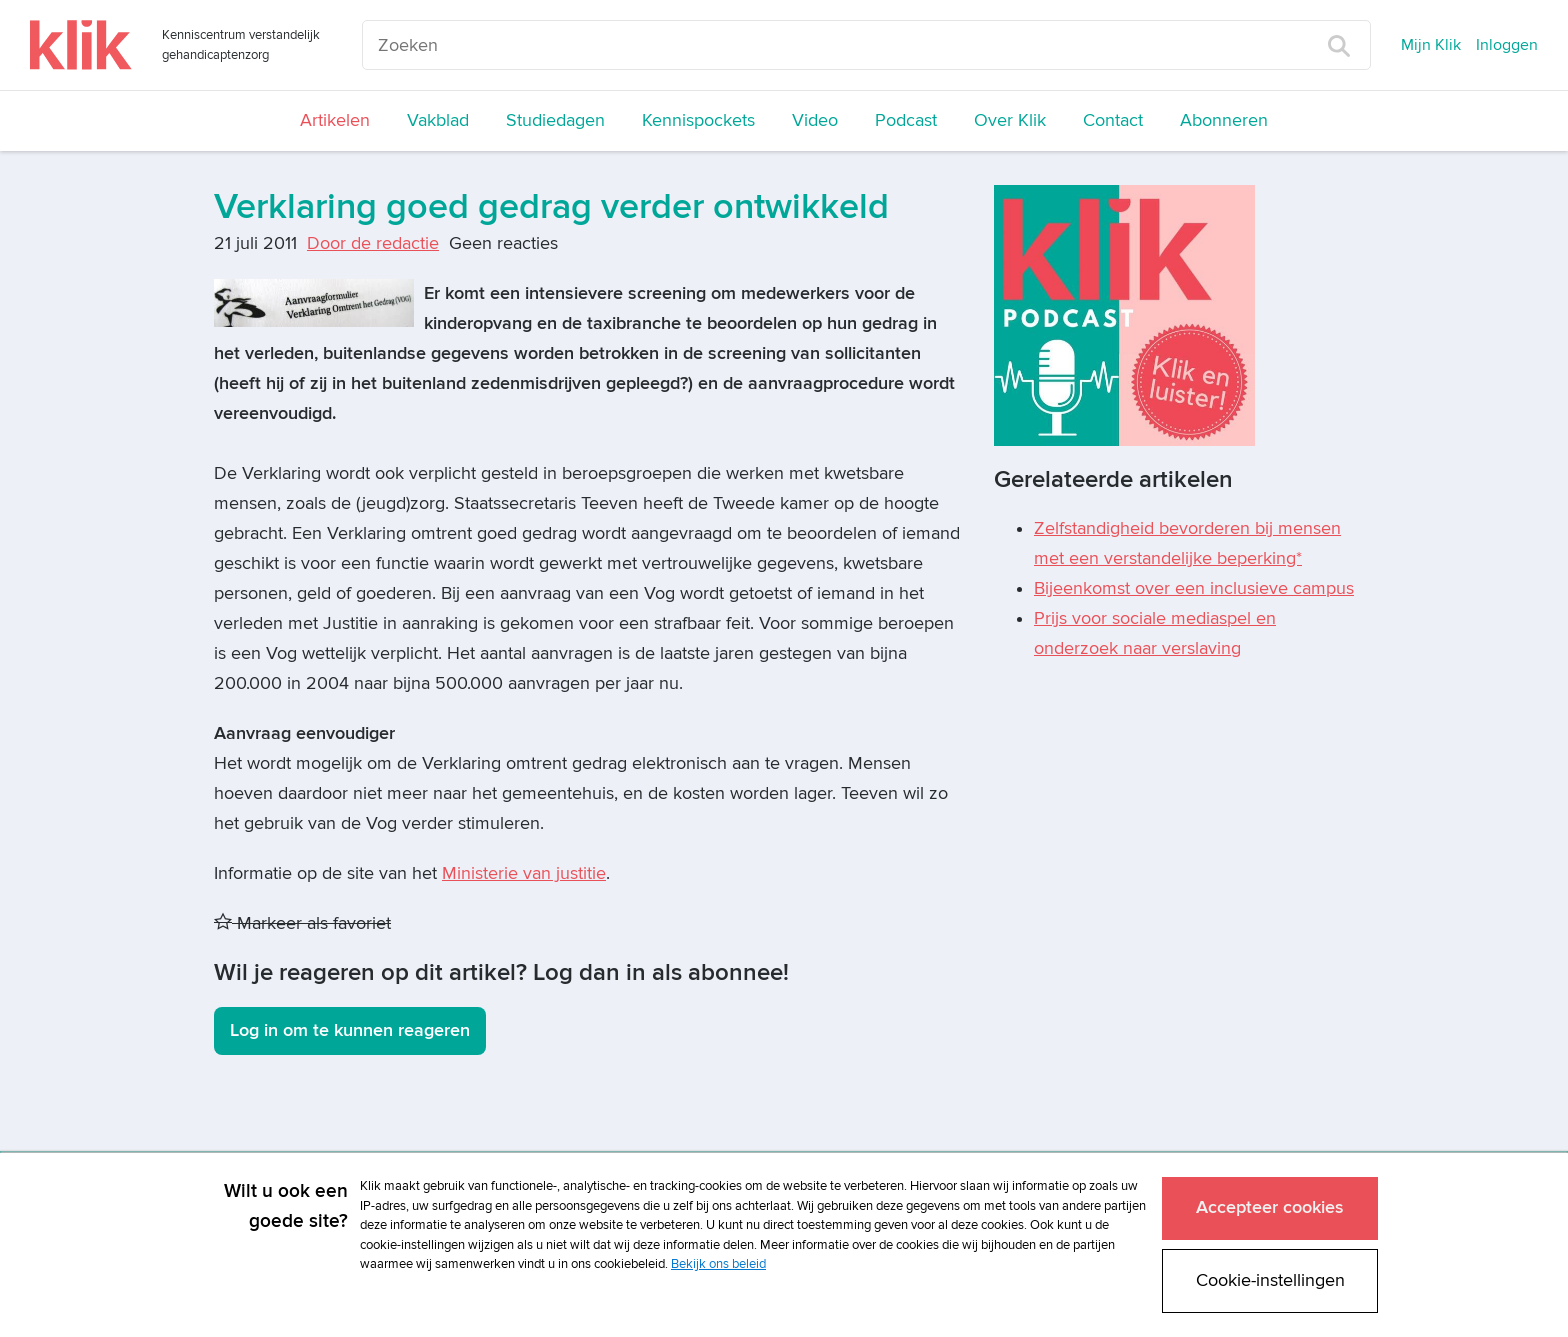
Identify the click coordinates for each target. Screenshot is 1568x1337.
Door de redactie (373, 243)
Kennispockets (698, 120)
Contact (1113, 120)
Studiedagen (555, 120)
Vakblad (438, 120)
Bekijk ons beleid (718, 1264)
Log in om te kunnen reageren (350, 1030)
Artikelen (335, 120)
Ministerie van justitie (524, 873)
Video (815, 120)
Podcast (906, 120)
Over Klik (1010, 120)
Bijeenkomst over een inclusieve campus (1194, 588)
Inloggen (1507, 45)
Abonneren (1224, 120)
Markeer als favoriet (302, 923)
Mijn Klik (1431, 45)
